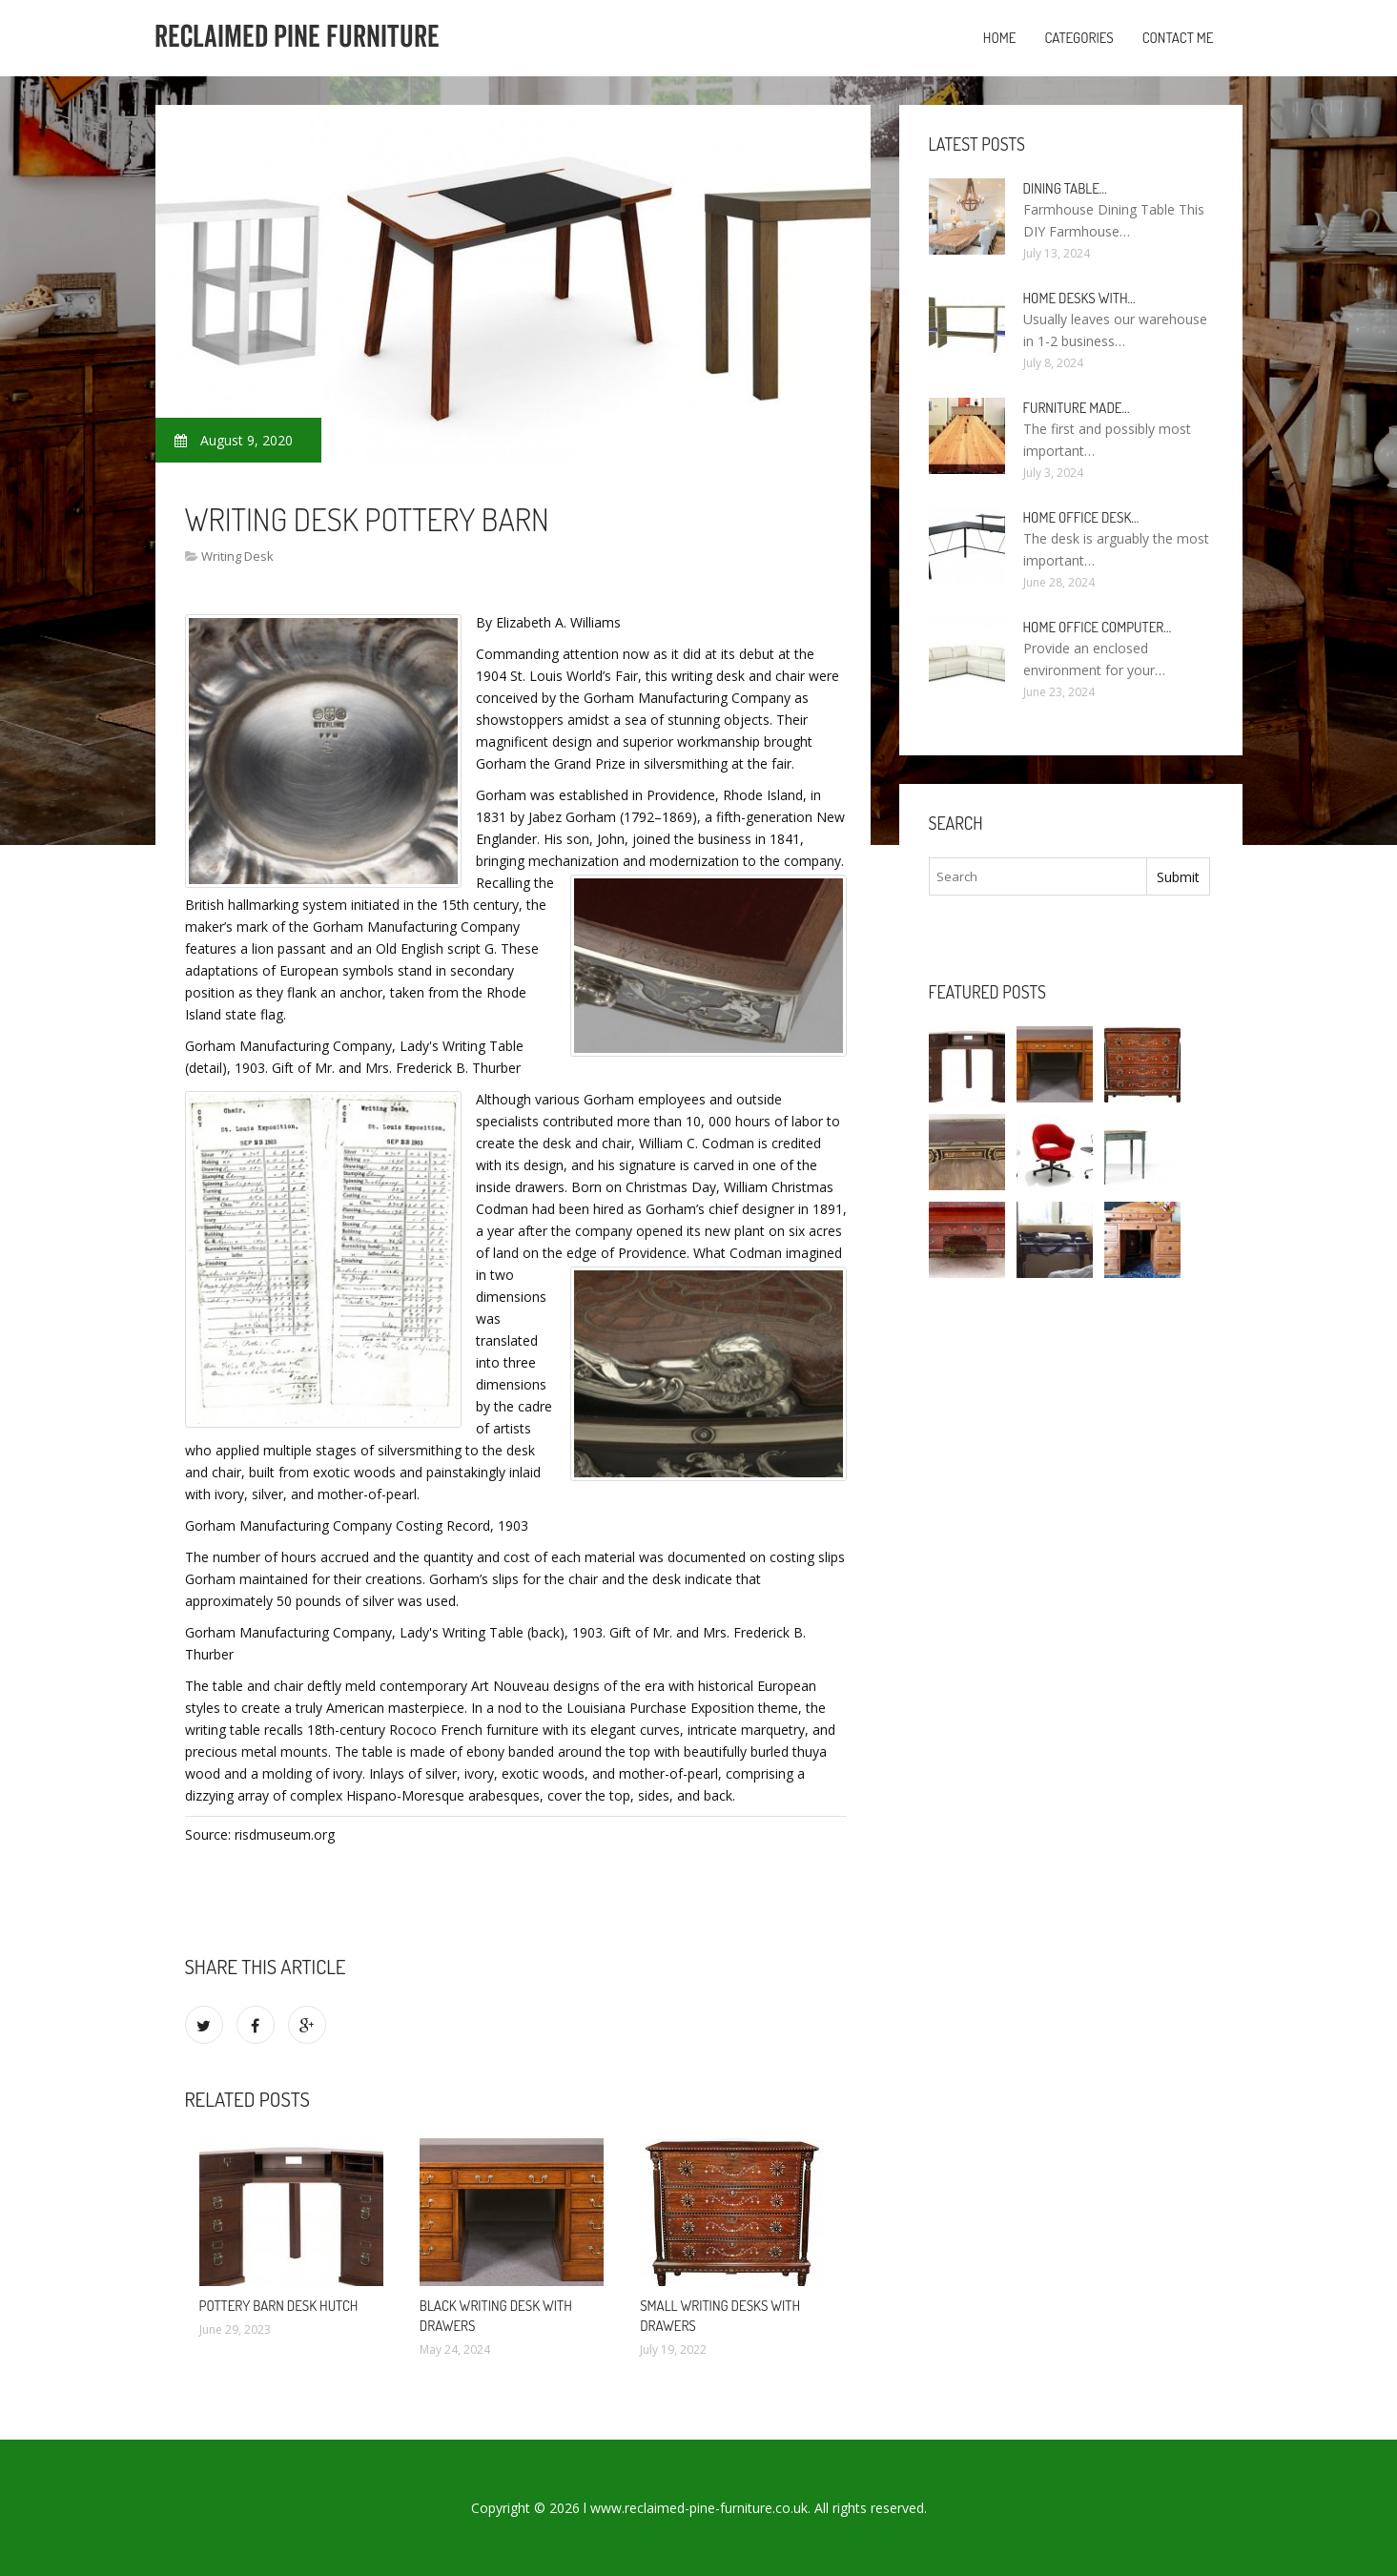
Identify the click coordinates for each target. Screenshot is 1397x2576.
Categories (1078, 38)
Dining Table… (1065, 188)
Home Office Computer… (1097, 627)
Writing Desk (237, 556)
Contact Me (1178, 38)
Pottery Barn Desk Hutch (279, 2306)
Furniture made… (1076, 408)
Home (1000, 38)
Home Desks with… (1079, 298)
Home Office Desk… (1081, 517)
